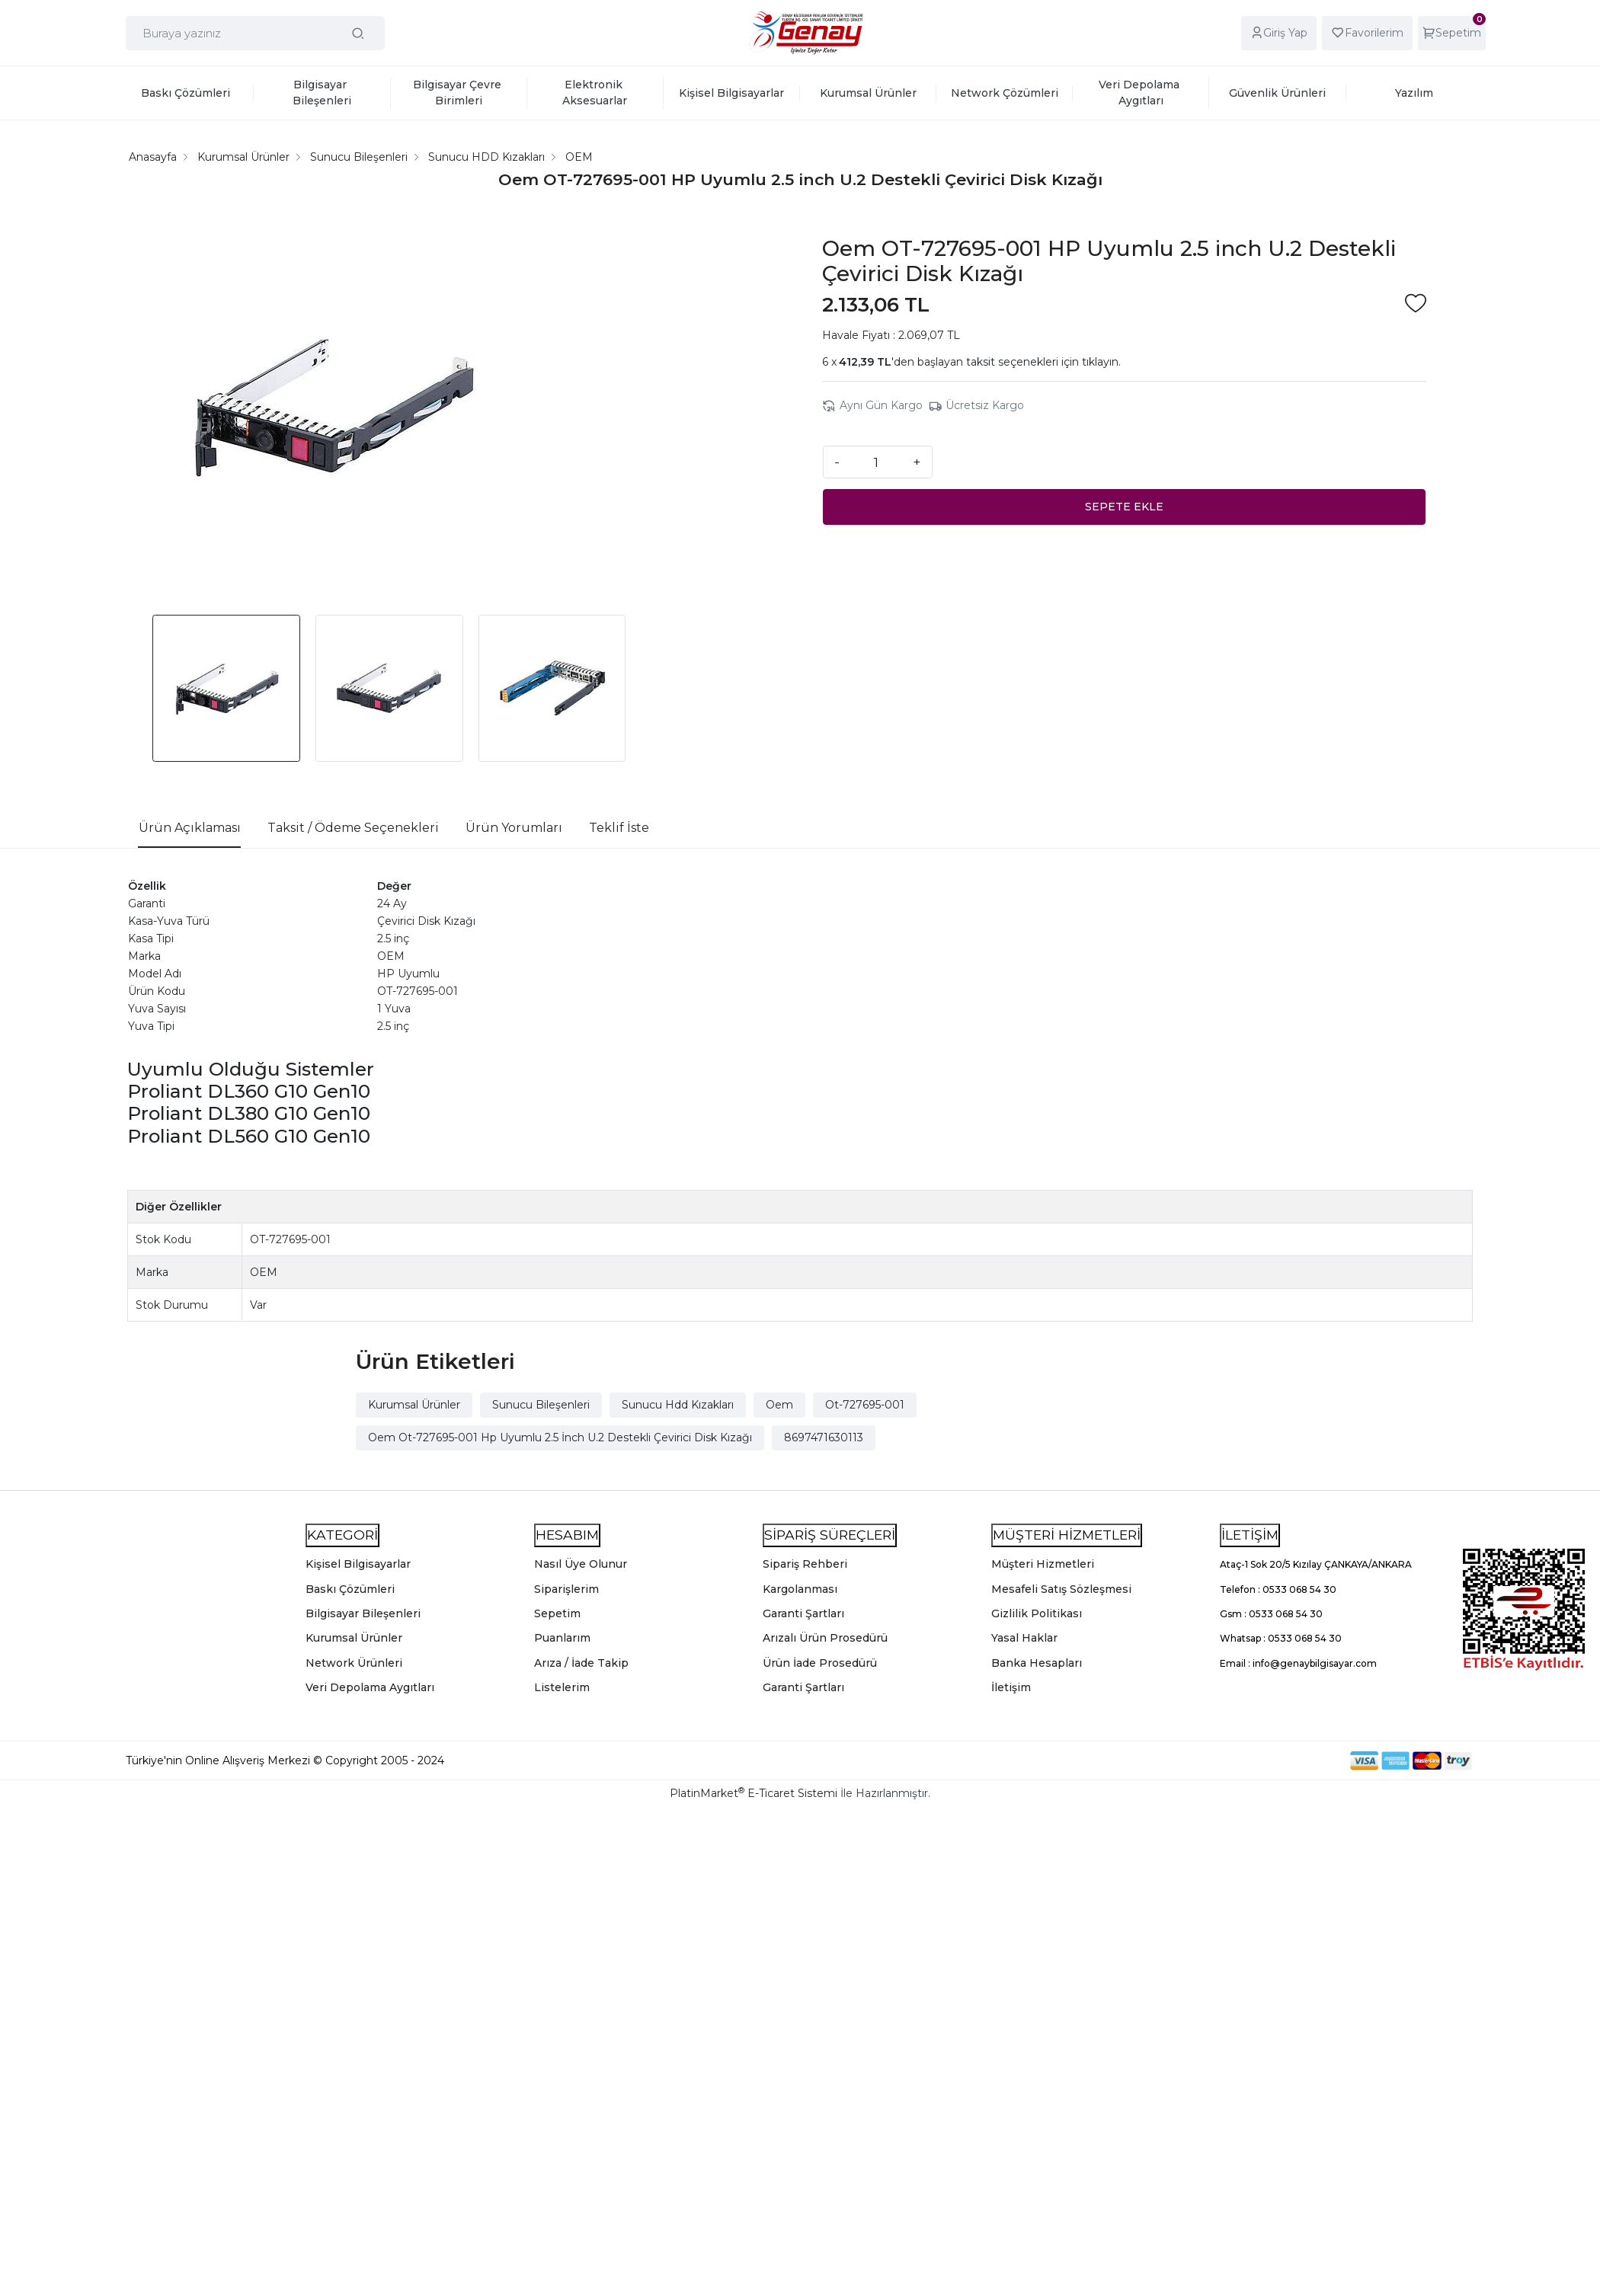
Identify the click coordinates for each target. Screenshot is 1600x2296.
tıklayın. (1101, 362)
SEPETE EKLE (1124, 506)
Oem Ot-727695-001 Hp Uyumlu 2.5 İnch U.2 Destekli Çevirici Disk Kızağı (560, 1437)
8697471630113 (823, 1437)
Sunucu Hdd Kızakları (678, 1405)
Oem (779, 1405)
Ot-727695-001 (864, 1405)
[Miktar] (876, 462)
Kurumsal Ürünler (414, 1405)
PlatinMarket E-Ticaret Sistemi (753, 1793)
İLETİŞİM (1249, 1535)
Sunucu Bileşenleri (541, 1405)
